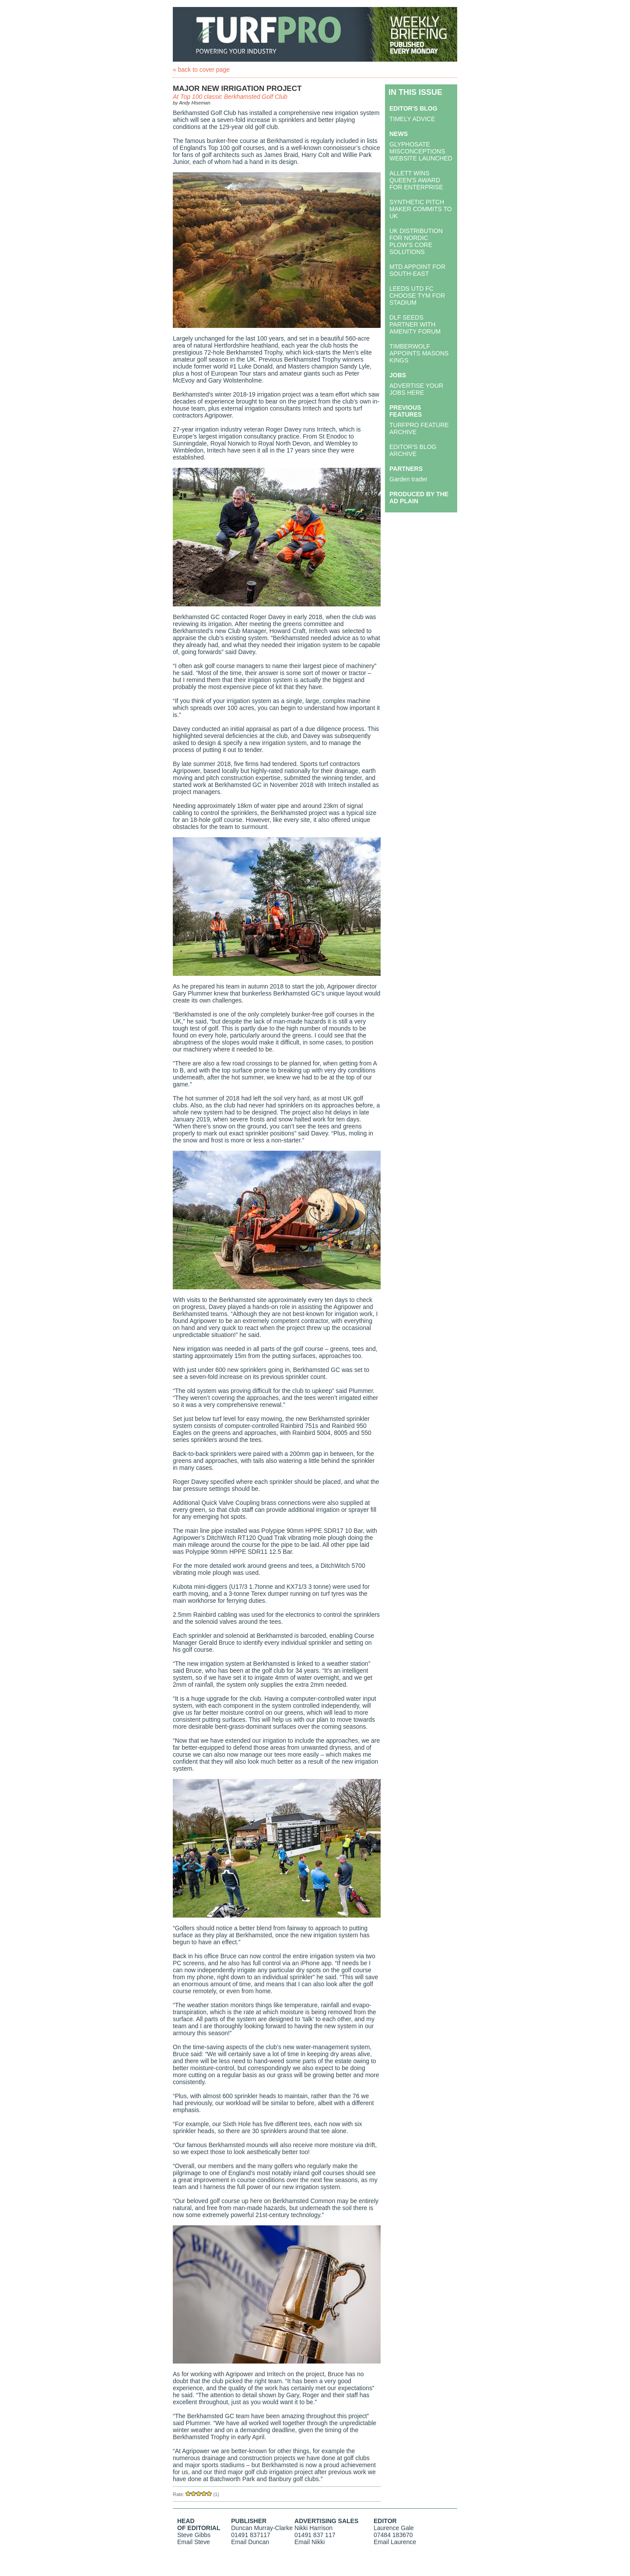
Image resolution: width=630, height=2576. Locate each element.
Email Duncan (250, 2541)
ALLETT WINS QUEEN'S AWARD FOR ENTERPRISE (416, 180)
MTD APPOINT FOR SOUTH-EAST (417, 270)
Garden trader (408, 479)
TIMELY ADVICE (412, 118)
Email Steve (193, 2541)
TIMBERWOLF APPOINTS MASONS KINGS (418, 353)
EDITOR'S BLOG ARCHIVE (412, 450)
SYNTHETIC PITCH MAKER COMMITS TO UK (420, 208)
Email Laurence (395, 2541)
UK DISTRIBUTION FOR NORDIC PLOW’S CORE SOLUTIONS (416, 241)
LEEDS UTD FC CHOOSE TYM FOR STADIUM (417, 295)
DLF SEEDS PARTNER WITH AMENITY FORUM (415, 324)
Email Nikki (309, 2541)
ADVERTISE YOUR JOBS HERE (416, 389)
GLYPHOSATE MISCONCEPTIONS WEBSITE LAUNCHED (420, 151)
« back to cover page (201, 69)
